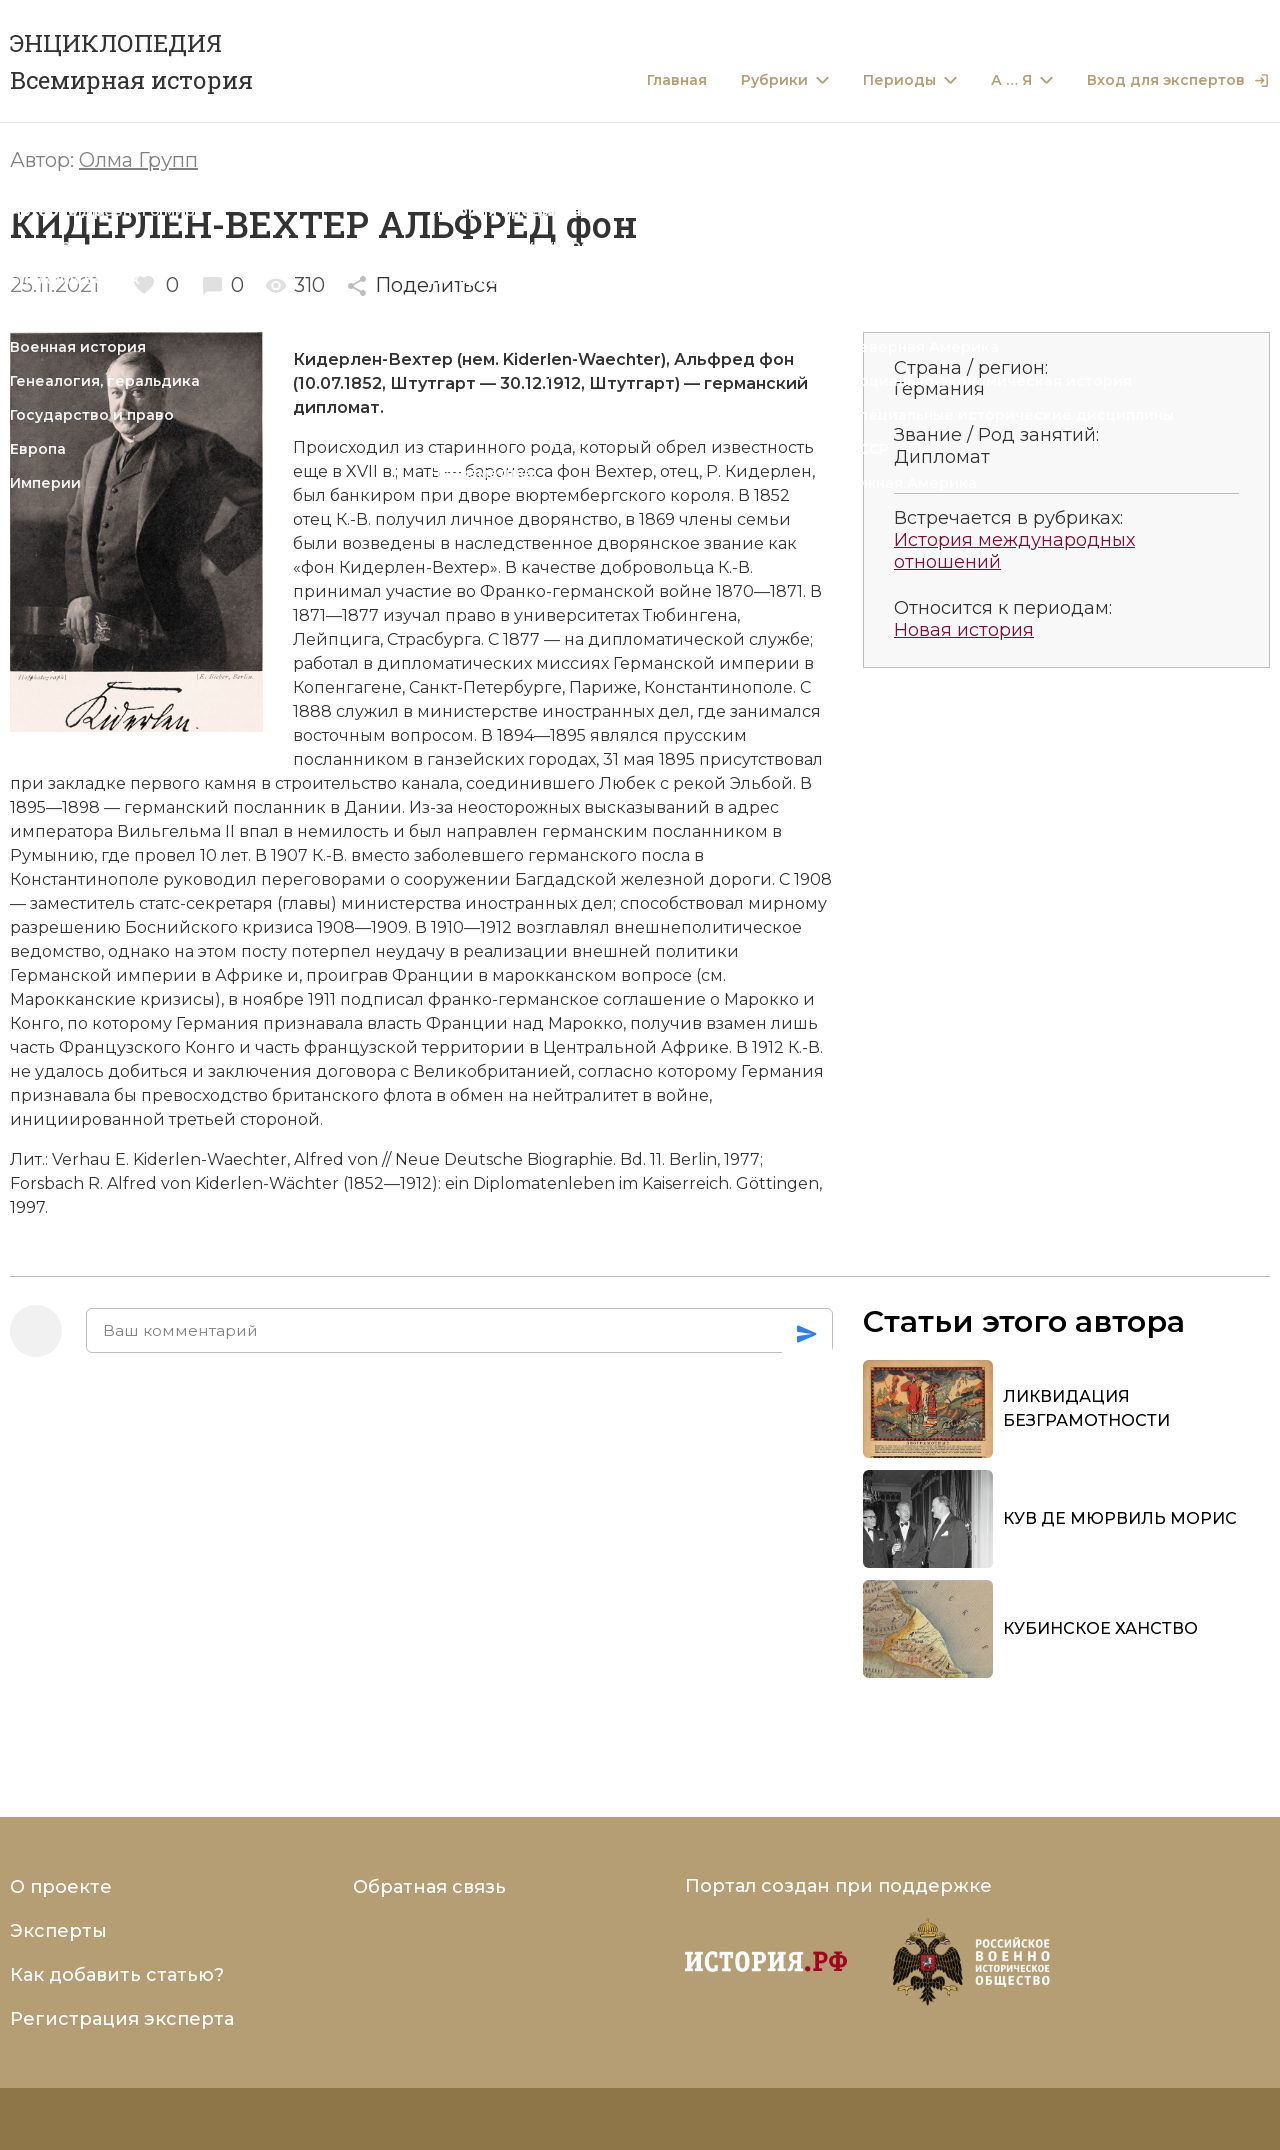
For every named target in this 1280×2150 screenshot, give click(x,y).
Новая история (964, 630)
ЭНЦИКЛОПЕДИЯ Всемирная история (131, 61)
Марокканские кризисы (112, 999)
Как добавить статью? (117, 1975)
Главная (677, 80)
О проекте (61, 1887)
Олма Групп (138, 160)
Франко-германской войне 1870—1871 (641, 591)
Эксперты (58, 1931)
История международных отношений (1014, 551)
